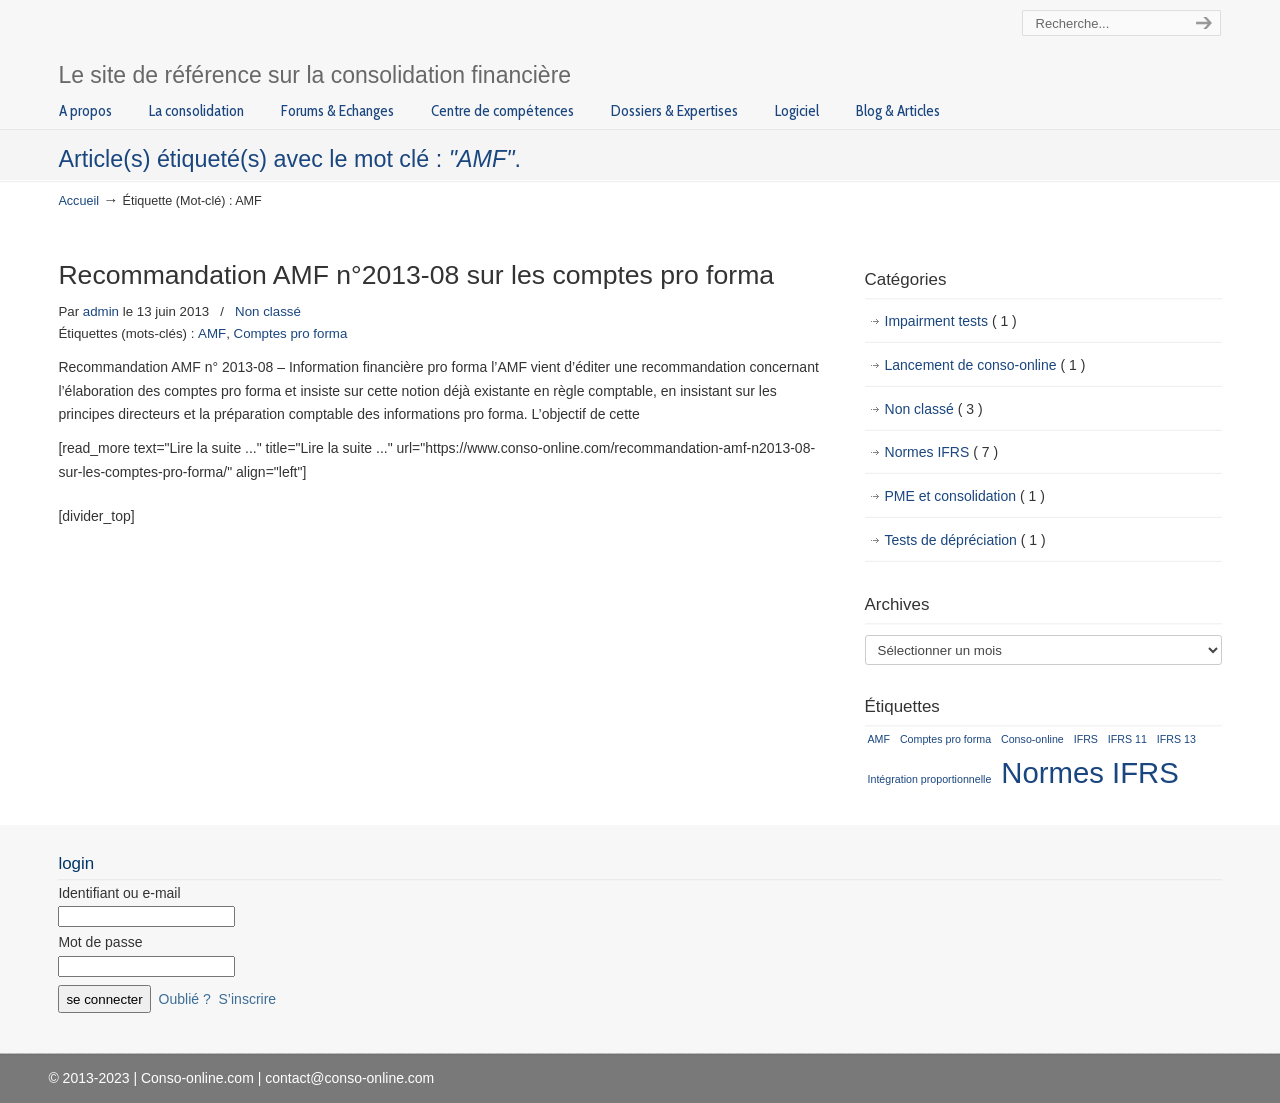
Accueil (78, 201)
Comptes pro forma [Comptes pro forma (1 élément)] (945, 739)
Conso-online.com (246, 33)
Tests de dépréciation (965, 541)
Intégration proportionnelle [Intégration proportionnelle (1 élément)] (930, 779)
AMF (212, 333)
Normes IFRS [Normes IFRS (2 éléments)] (1090, 772)
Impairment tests (951, 322)
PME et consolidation (965, 497)
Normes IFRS (942, 453)
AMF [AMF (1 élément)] (879, 739)
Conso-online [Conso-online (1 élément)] (1032, 739)
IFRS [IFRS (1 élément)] (1086, 739)
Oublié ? (185, 999)
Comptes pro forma (291, 333)
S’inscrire (248, 999)
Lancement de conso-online (985, 366)
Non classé (268, 311)
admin (101, 311)
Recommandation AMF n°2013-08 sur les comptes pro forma (416, 275)
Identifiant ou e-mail (119, 893)
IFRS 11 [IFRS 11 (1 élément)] (1127, 739)
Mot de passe (100, 942)
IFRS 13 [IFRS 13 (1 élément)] (1176, 739)
